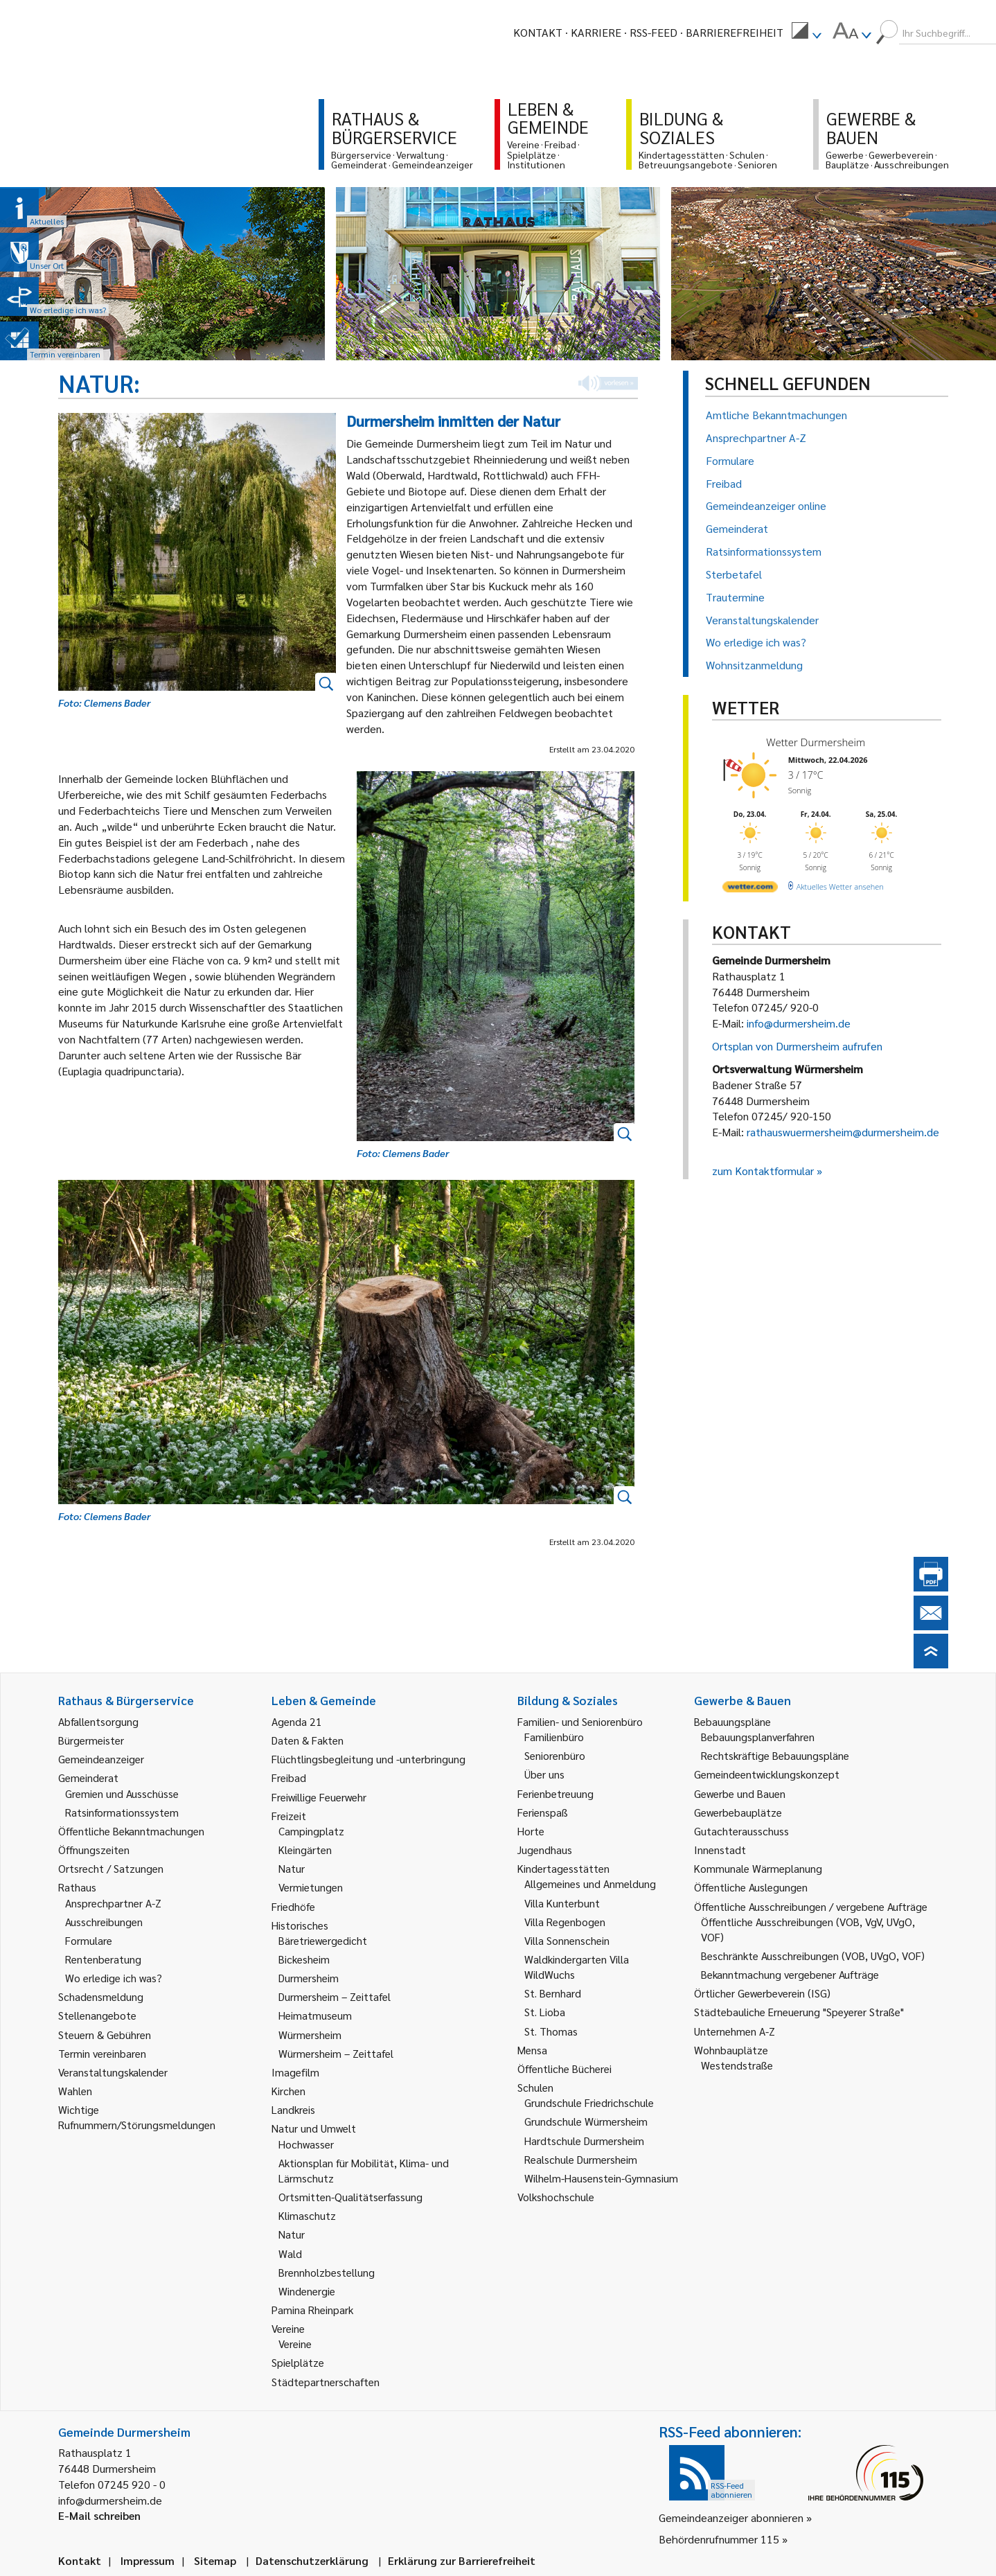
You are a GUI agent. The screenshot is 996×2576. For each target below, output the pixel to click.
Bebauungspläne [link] (732, 1721)
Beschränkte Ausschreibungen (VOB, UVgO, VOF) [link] (813, 1955)
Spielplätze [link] (298, 2362)
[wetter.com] (750, 889)
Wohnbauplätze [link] (731, 2050)
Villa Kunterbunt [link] (562, 1903)
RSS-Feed (653, 32)
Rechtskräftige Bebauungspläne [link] (775, 1755)
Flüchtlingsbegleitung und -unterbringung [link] (368, 1759)
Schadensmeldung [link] (100, 1996)
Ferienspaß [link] (542, 1812)
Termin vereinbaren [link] (102, 2053)
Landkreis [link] (293, 2109)
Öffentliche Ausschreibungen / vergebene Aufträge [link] (810, 1906)
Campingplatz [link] (311, 1831)
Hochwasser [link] (306, 2144)
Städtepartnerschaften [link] (326, 2381)
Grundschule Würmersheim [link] (586, 2121)
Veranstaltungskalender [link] (113, 2072)
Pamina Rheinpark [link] (312, 2309)
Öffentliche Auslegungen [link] (751, 1887)
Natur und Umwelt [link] (314, 2128)
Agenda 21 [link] (297, 1721)
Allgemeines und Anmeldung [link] (590, 1883)
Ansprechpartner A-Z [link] (113, 1903)
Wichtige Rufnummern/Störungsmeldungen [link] (136, 2117)
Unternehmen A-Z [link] (734, 2031)
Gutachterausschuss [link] (741, 1831)
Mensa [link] (532, 2050)
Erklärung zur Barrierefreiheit (461, 2560)
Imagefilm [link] (295, 2072)
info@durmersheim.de (799, 1023)
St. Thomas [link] (551, 2031)
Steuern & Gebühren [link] (104, 2034)
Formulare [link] (88, 1940)
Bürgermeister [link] (91, 1740)
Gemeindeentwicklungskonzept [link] (766, 1774)
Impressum (148, 2560)
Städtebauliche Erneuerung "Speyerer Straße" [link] (799, 2011)
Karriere (596, 32)
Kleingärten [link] (305, 1849)
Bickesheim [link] (304, 1959)
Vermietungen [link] (310, 1887)
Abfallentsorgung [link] (98, 1721)
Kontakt (537, 32)
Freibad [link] (289, 1777)
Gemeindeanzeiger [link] (101, 1759)
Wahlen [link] (75, 2090)
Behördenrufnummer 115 (719, 2539)
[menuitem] (806, 32)
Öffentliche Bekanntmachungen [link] (131, 1831)
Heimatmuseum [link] (315, 2015)
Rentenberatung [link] (103, 1959)
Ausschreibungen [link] (104, 1921)
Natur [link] (291, 1868)
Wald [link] (290, 2253)
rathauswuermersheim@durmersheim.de (843, 1131)
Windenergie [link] (306, 2291)
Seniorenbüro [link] (554, 1755)
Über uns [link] (544, 1774)
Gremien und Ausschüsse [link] (122, 1793)
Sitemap (215, 2560)
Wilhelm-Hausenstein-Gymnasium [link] (601, 2178)
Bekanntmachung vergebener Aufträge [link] (790, 1974)
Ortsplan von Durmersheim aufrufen (797, 1046)
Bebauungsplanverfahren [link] (758, 1736)
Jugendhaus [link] (544, 1849)
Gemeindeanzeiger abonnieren (731, 2517)
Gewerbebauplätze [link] (738, 1812)
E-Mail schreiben (99, 2515)
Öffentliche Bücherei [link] (564, 2068)
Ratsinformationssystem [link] (122, 1812)
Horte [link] (530, 1831)
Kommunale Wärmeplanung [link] (758, 1868)
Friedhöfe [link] (293, 1906)
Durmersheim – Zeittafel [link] (334, 1996)
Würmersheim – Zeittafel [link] (335, 2053)
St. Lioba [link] (544, 2011)
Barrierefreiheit (734, 32)
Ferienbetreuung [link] (555, 1793)
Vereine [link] (295, 2343)
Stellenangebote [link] (97, 2015)
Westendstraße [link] (737, 2065)
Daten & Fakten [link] (308, 1740)
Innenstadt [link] (720, 1849)
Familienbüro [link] (554, 1736)
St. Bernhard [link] (552, 1993)
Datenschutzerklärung (312, 2560)
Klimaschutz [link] (307, 2215)
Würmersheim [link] (309, 2034)
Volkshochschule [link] (555, 2196)
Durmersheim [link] (308, 1977)
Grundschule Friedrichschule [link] (589, 2102)
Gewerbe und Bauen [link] (739, 1793)
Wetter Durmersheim (815, 742)
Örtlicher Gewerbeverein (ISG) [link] (762, 1993)
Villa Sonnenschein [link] (567, 1940)
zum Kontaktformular (763, 1170)
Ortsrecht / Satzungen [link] (110, 1868)
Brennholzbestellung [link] (326, 2272)
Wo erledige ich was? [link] (113, 1977)
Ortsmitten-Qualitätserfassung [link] (350, 2196)
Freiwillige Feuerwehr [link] (319, 1797)
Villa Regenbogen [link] (564, 1921)
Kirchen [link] (288, 2090)
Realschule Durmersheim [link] (580, 2159)
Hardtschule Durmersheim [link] (584, 2140)
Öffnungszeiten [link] (94, 1849)
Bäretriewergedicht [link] (322, 1940)
